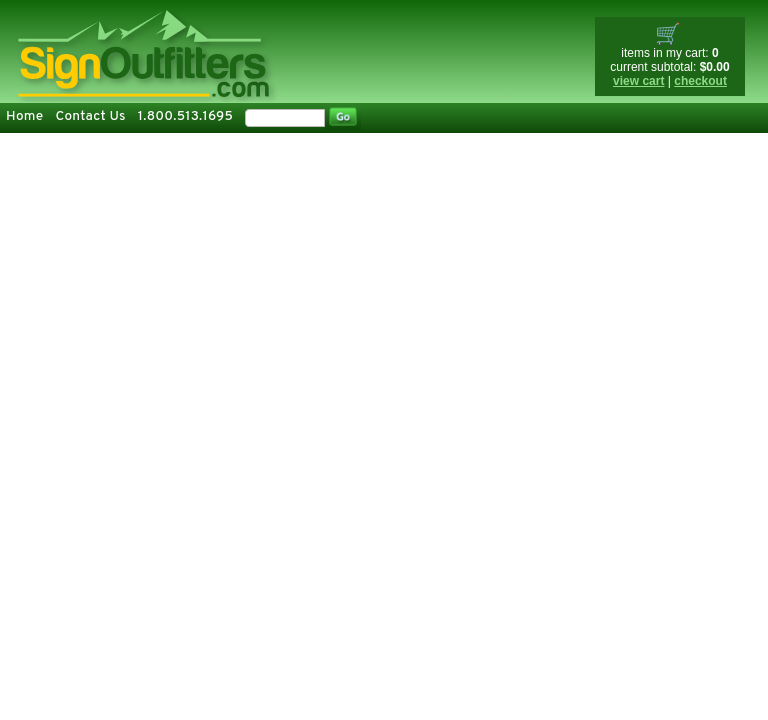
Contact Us (90, 116)
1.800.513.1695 (185, 116)
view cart (638, 81)
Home (24, 116)
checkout (700, 81)
